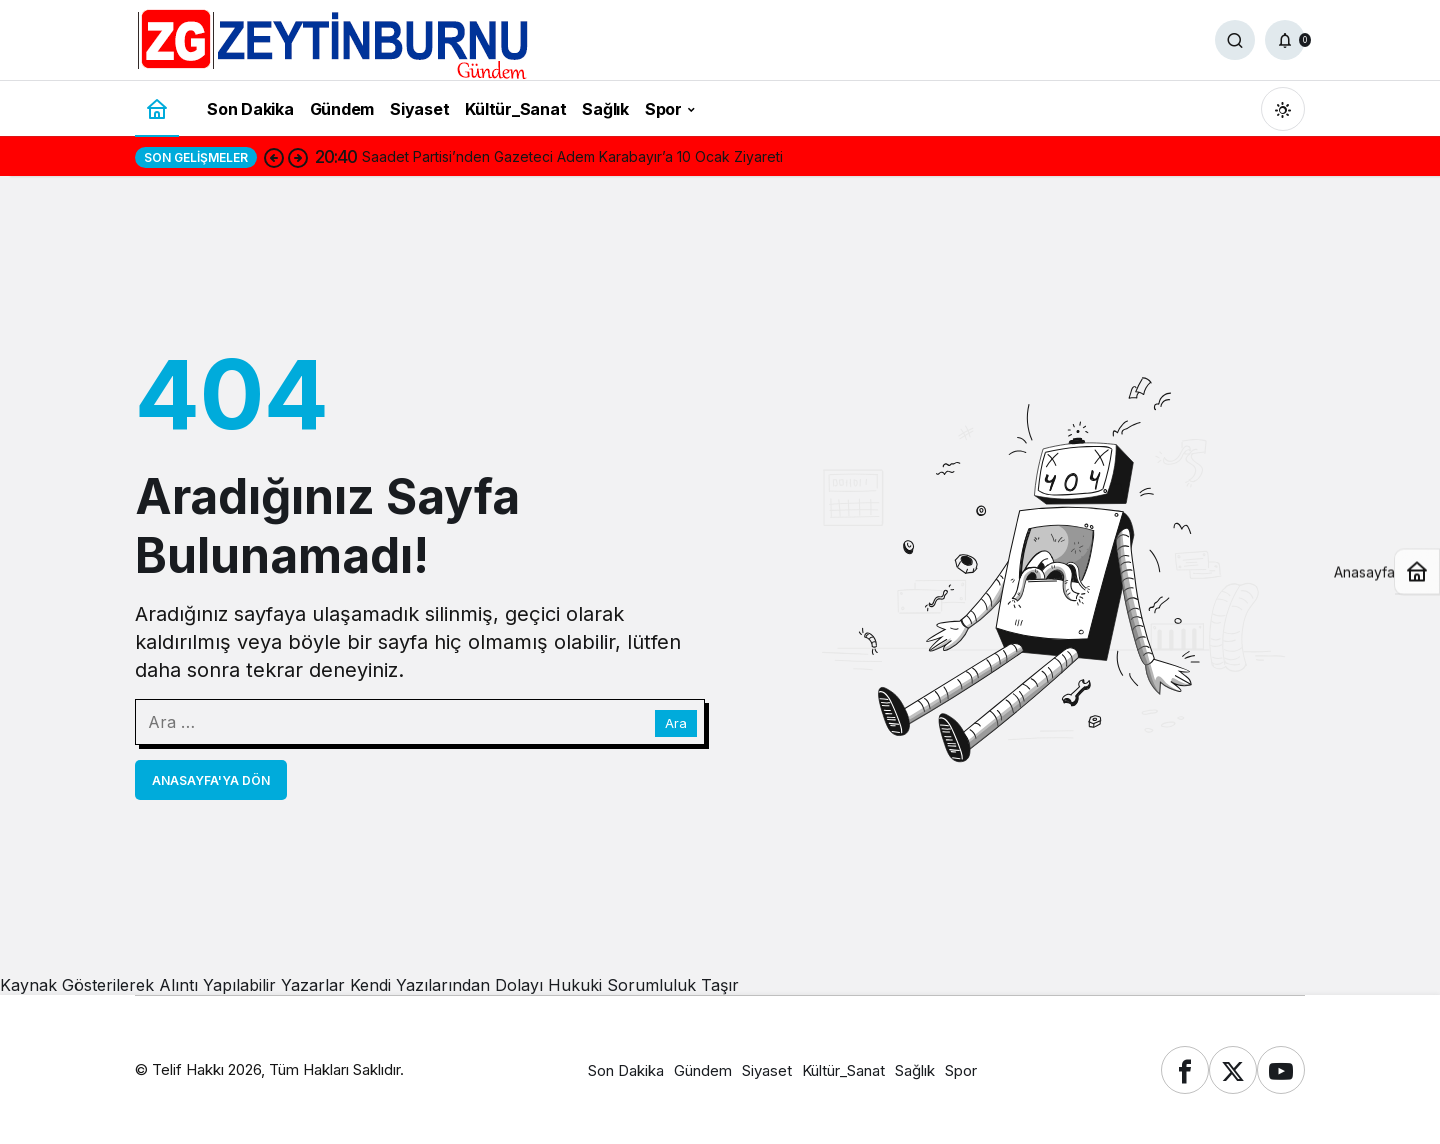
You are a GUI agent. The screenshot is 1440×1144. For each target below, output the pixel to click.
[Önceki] (274, 157)
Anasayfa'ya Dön (211, 780)
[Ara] (1235, 40)
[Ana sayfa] (157, 108)
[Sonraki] (298, 157)
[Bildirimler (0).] (1285, 40)
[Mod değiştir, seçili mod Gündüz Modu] (1283, 109)
